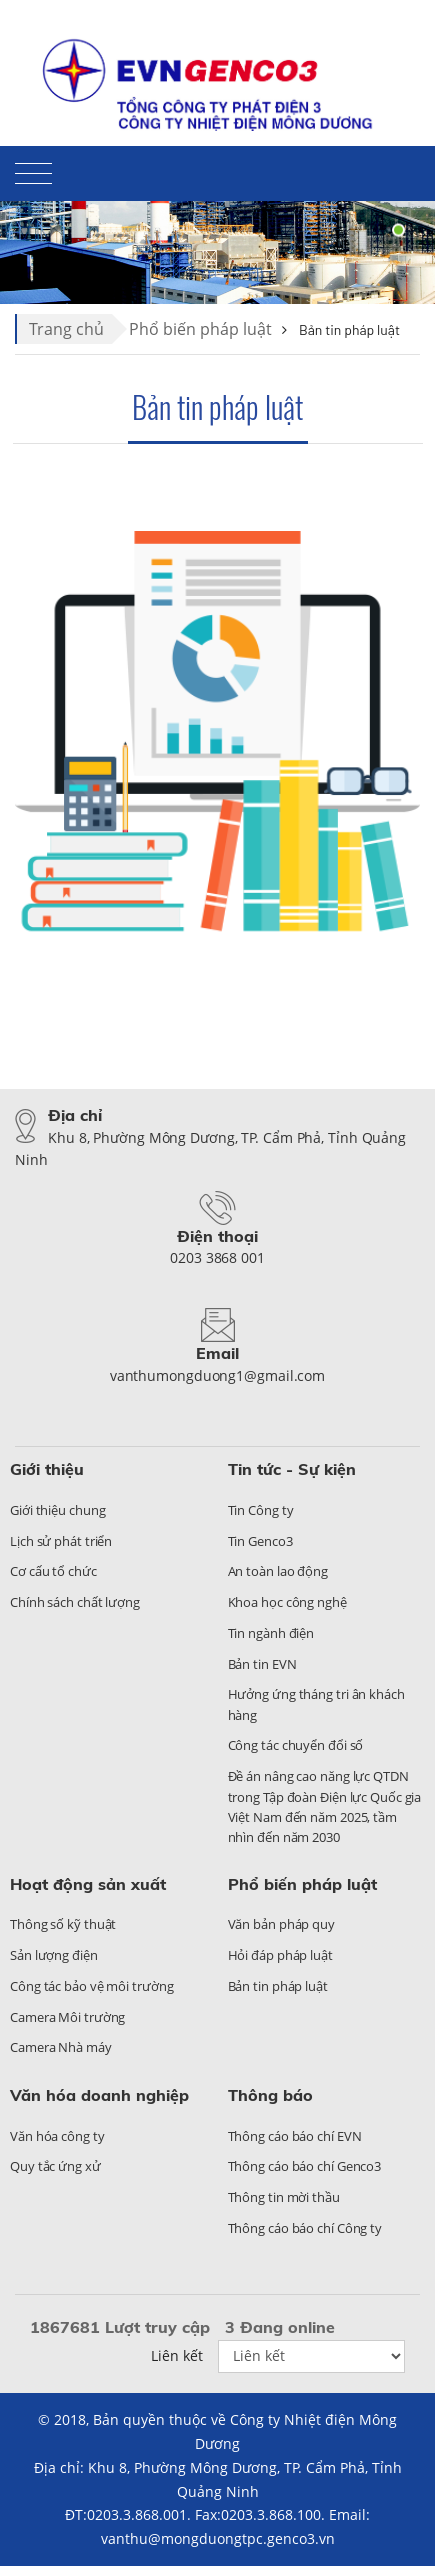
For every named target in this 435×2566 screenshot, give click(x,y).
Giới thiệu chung (57, 1510)
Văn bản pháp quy (281, 1924)
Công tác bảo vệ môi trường (91, 1986)
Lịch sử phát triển (61, 1541)
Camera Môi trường (67, 2017)
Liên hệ (318, 35)
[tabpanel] (217, 230)
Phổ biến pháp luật (200, 329)
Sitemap (392, 35)
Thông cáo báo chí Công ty (305, 2228)
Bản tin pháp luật (217, 406)
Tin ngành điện (271, 1633)
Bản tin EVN (262, 1664)
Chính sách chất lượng (75, 1602)
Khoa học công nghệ (287, 1602)
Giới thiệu (47, 1469)
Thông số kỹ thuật (63, 1924)
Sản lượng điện (54, 1955)
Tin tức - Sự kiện (292, 1469)
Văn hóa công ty (57, 2136)
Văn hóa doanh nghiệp (99, 2095)
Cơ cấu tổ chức (53, 1571)
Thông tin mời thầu (284, 2197)
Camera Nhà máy (61, 2047)
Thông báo (270, 2095)
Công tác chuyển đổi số (296, 1745)
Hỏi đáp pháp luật (280, 1955)
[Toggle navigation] (33, 177)
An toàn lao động (278, 1571)
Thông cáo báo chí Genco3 (305, 2166)
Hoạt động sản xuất (88, 1884)
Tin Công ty (261, 1510)
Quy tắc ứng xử (55, 2166)
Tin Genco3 (260, 1541)
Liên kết (177, 2355)
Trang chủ (66, 329)
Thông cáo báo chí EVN (295, 2136)
